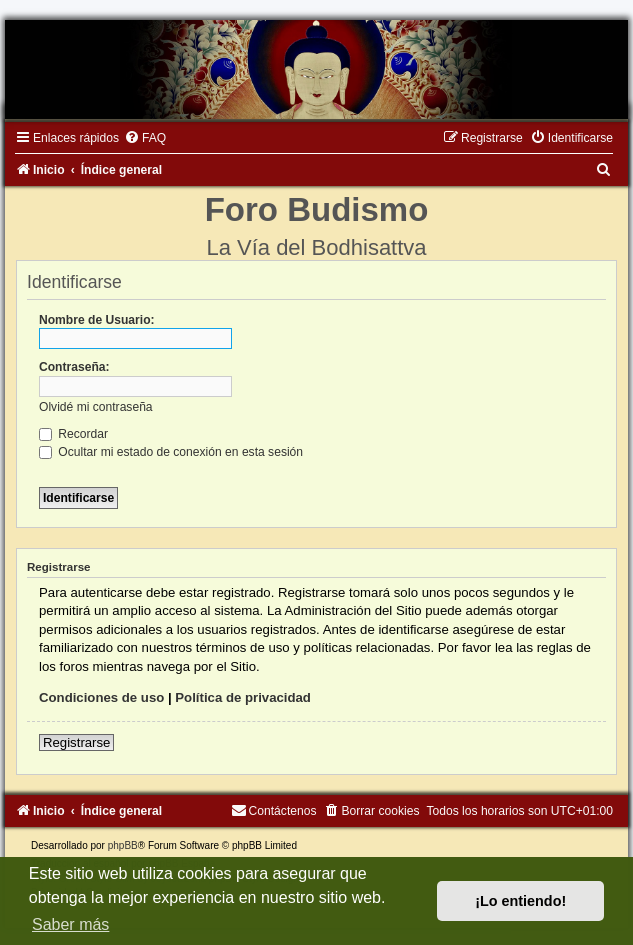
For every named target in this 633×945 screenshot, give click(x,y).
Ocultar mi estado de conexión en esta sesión (171, 452)
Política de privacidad (243, 697)
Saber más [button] (70, 924)
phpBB (123, 845)
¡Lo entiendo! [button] (520, 901)
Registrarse (76, 742)
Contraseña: (74, 367)
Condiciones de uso (101, 697)
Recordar (73, 434)
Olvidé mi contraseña (96, 407)
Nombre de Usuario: (97, 320)
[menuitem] (145, 138)
